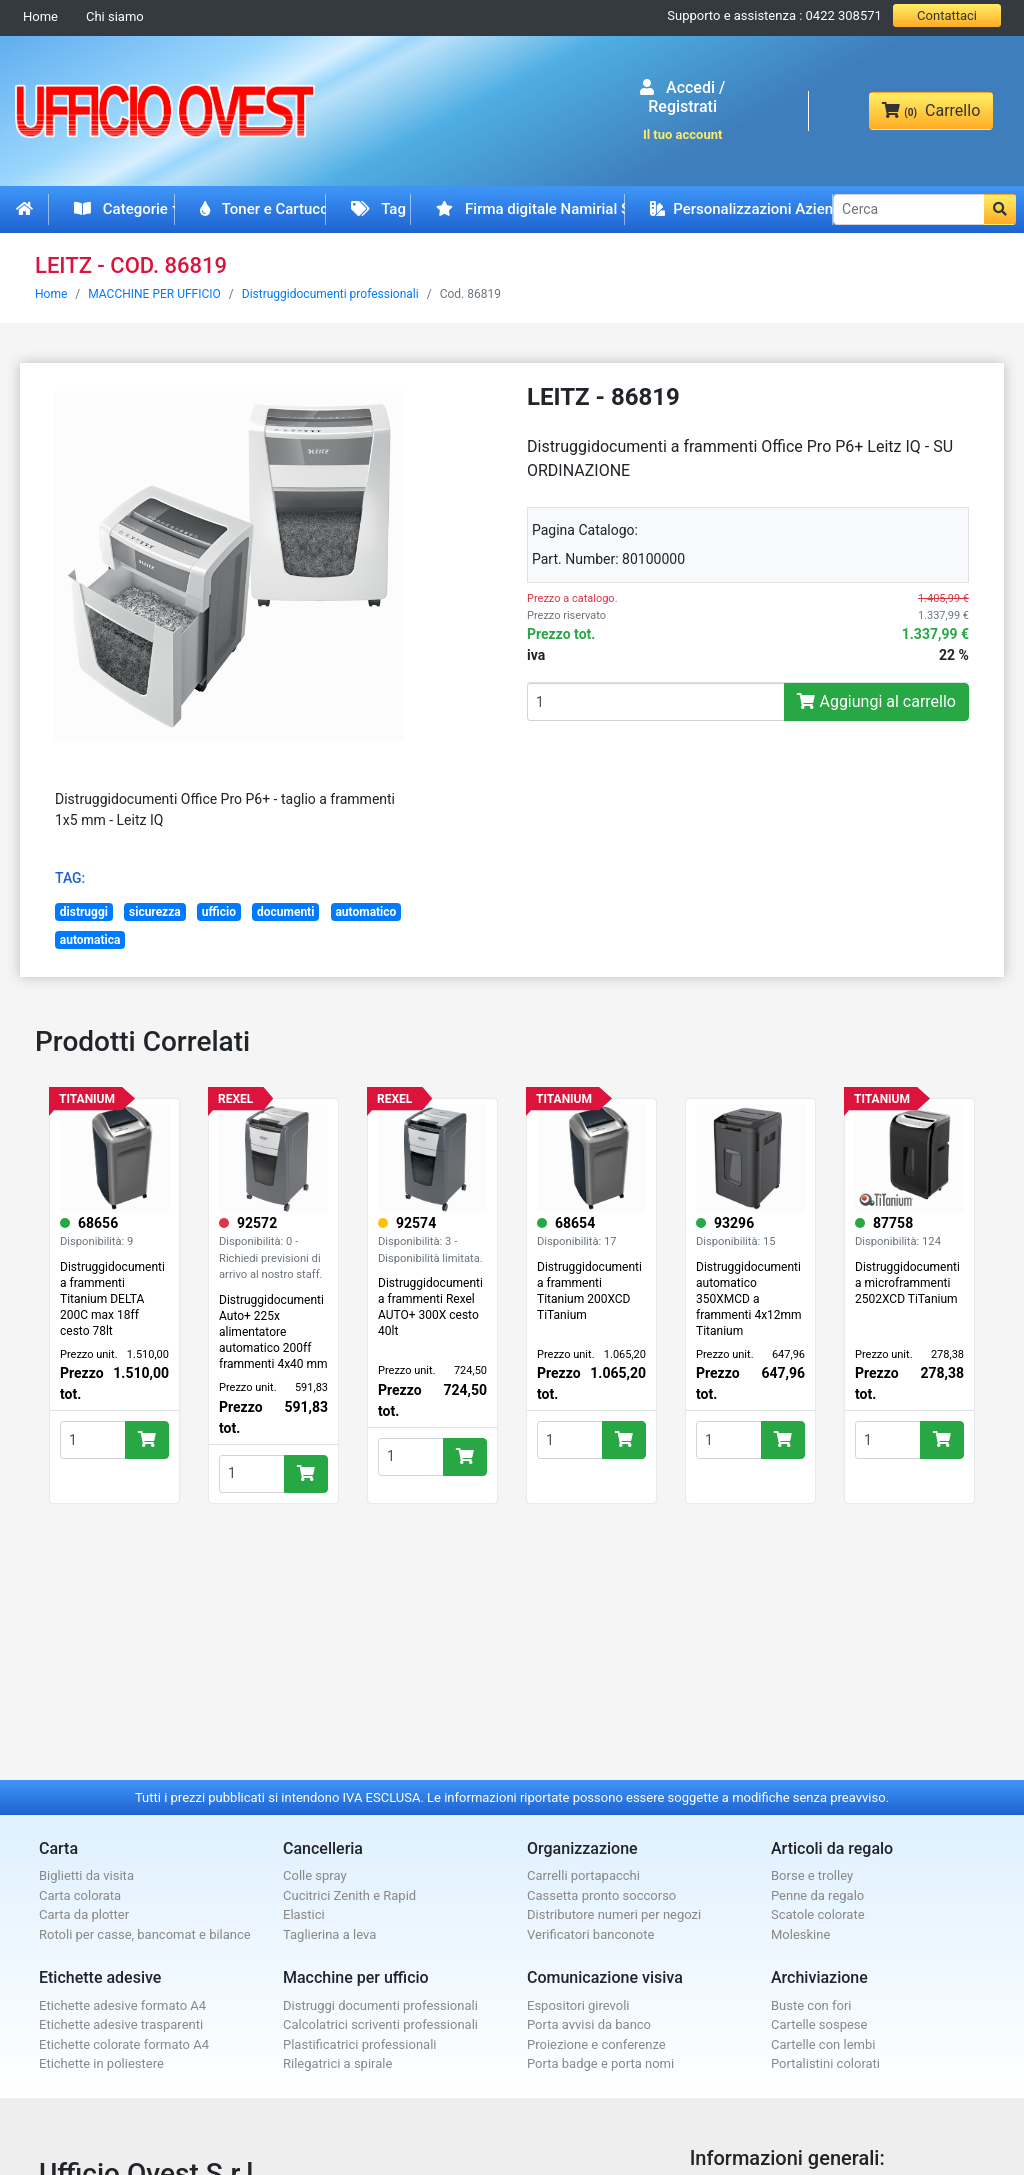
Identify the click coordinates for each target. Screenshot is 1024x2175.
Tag (378, 209)
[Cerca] (909, 209)
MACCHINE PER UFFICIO (154, 294)
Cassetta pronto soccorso (601, 1895)
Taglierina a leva (329, 1934)
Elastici (304, 1914)
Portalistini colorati (825, 2063)
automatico (365, 912)
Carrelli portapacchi (583, 1875)
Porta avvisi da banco (589, 2024)
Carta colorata (80, 1895)
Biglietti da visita (86, 1875)
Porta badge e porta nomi (600, 2063)
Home (40, 16)
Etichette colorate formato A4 (124, 2044)
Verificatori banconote (590, 1934)
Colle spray (315, 1875)
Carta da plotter (84, 1914)
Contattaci (947, 15)
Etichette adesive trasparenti (121, 2024)
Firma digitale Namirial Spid (530, 209)
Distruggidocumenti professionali (330, 294)
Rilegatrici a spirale (337, 2063)
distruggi (84, 912)
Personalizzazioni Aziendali (741, 209)
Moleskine (800, 1934)
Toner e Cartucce (263, 209)
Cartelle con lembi (823, 2044)
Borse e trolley (812, 1875)
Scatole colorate (818, 1914)
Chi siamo (115, 16)
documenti (285, 912)
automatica (90, 940)
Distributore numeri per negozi (614, 1914)
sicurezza (155, 912)
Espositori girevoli (578, 2005)
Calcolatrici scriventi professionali (380, 2024)
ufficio (219, 912)
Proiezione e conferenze (596, 2044)
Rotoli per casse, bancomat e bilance (145, 1934)
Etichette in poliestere (101, 2063)
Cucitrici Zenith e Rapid (349, 1895)
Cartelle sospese (819, 2024)
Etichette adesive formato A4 (122, 2005)
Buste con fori (811, 2005)
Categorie (121, 209)
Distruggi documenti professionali (380, 2005)
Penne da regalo (817, 1895)
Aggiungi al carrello (876, 701)
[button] (1000, 209)
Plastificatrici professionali (359, 2044)
